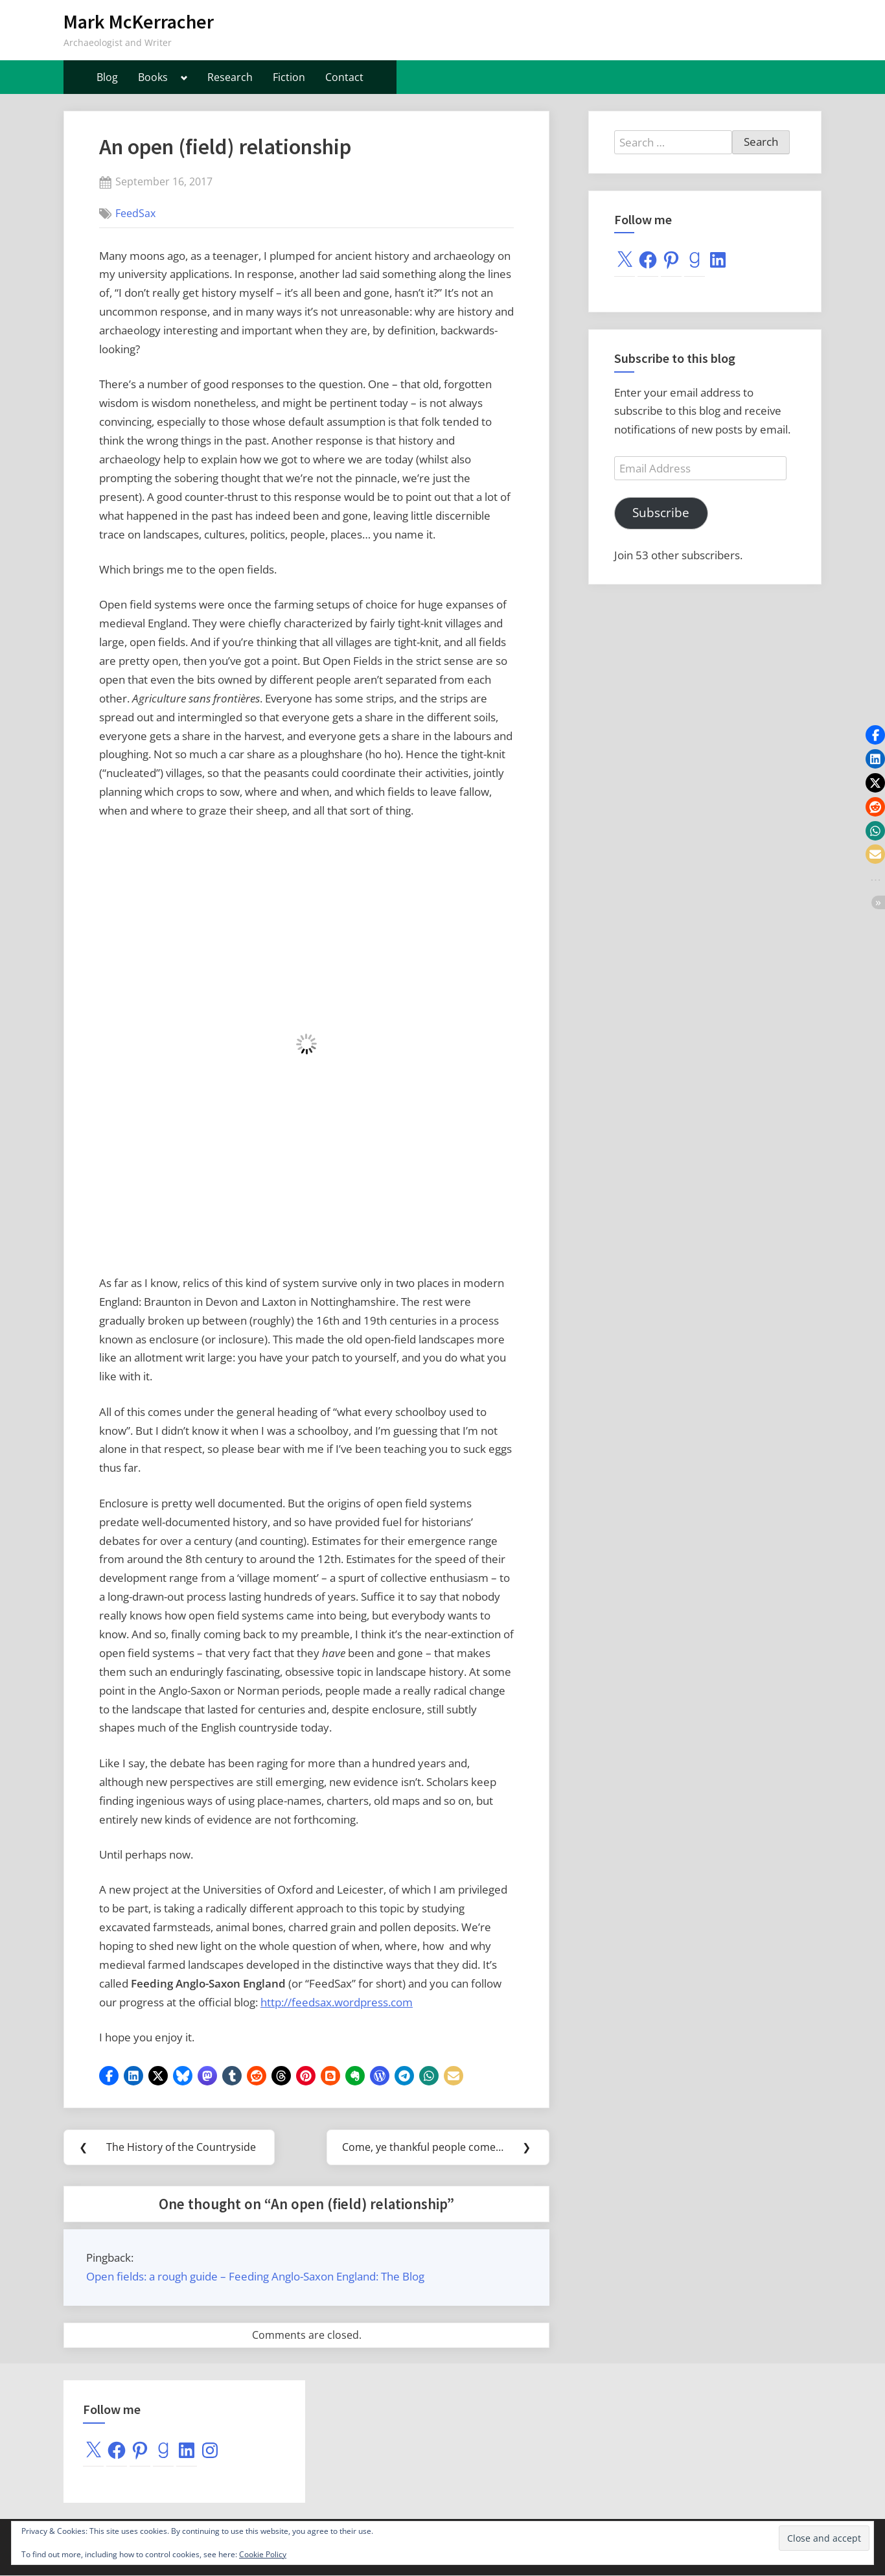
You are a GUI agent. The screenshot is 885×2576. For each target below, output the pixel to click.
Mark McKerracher (138, 22)
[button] (109, 2075)
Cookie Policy (262, 2554)
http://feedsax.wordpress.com (336, 2002)
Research (230, 77)
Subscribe (660, 512)
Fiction (289, 77)
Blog (107, 77)
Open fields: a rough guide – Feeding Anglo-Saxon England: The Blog (255, 2277)
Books (153, 77)
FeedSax (135, 213)
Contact (344, 77)
